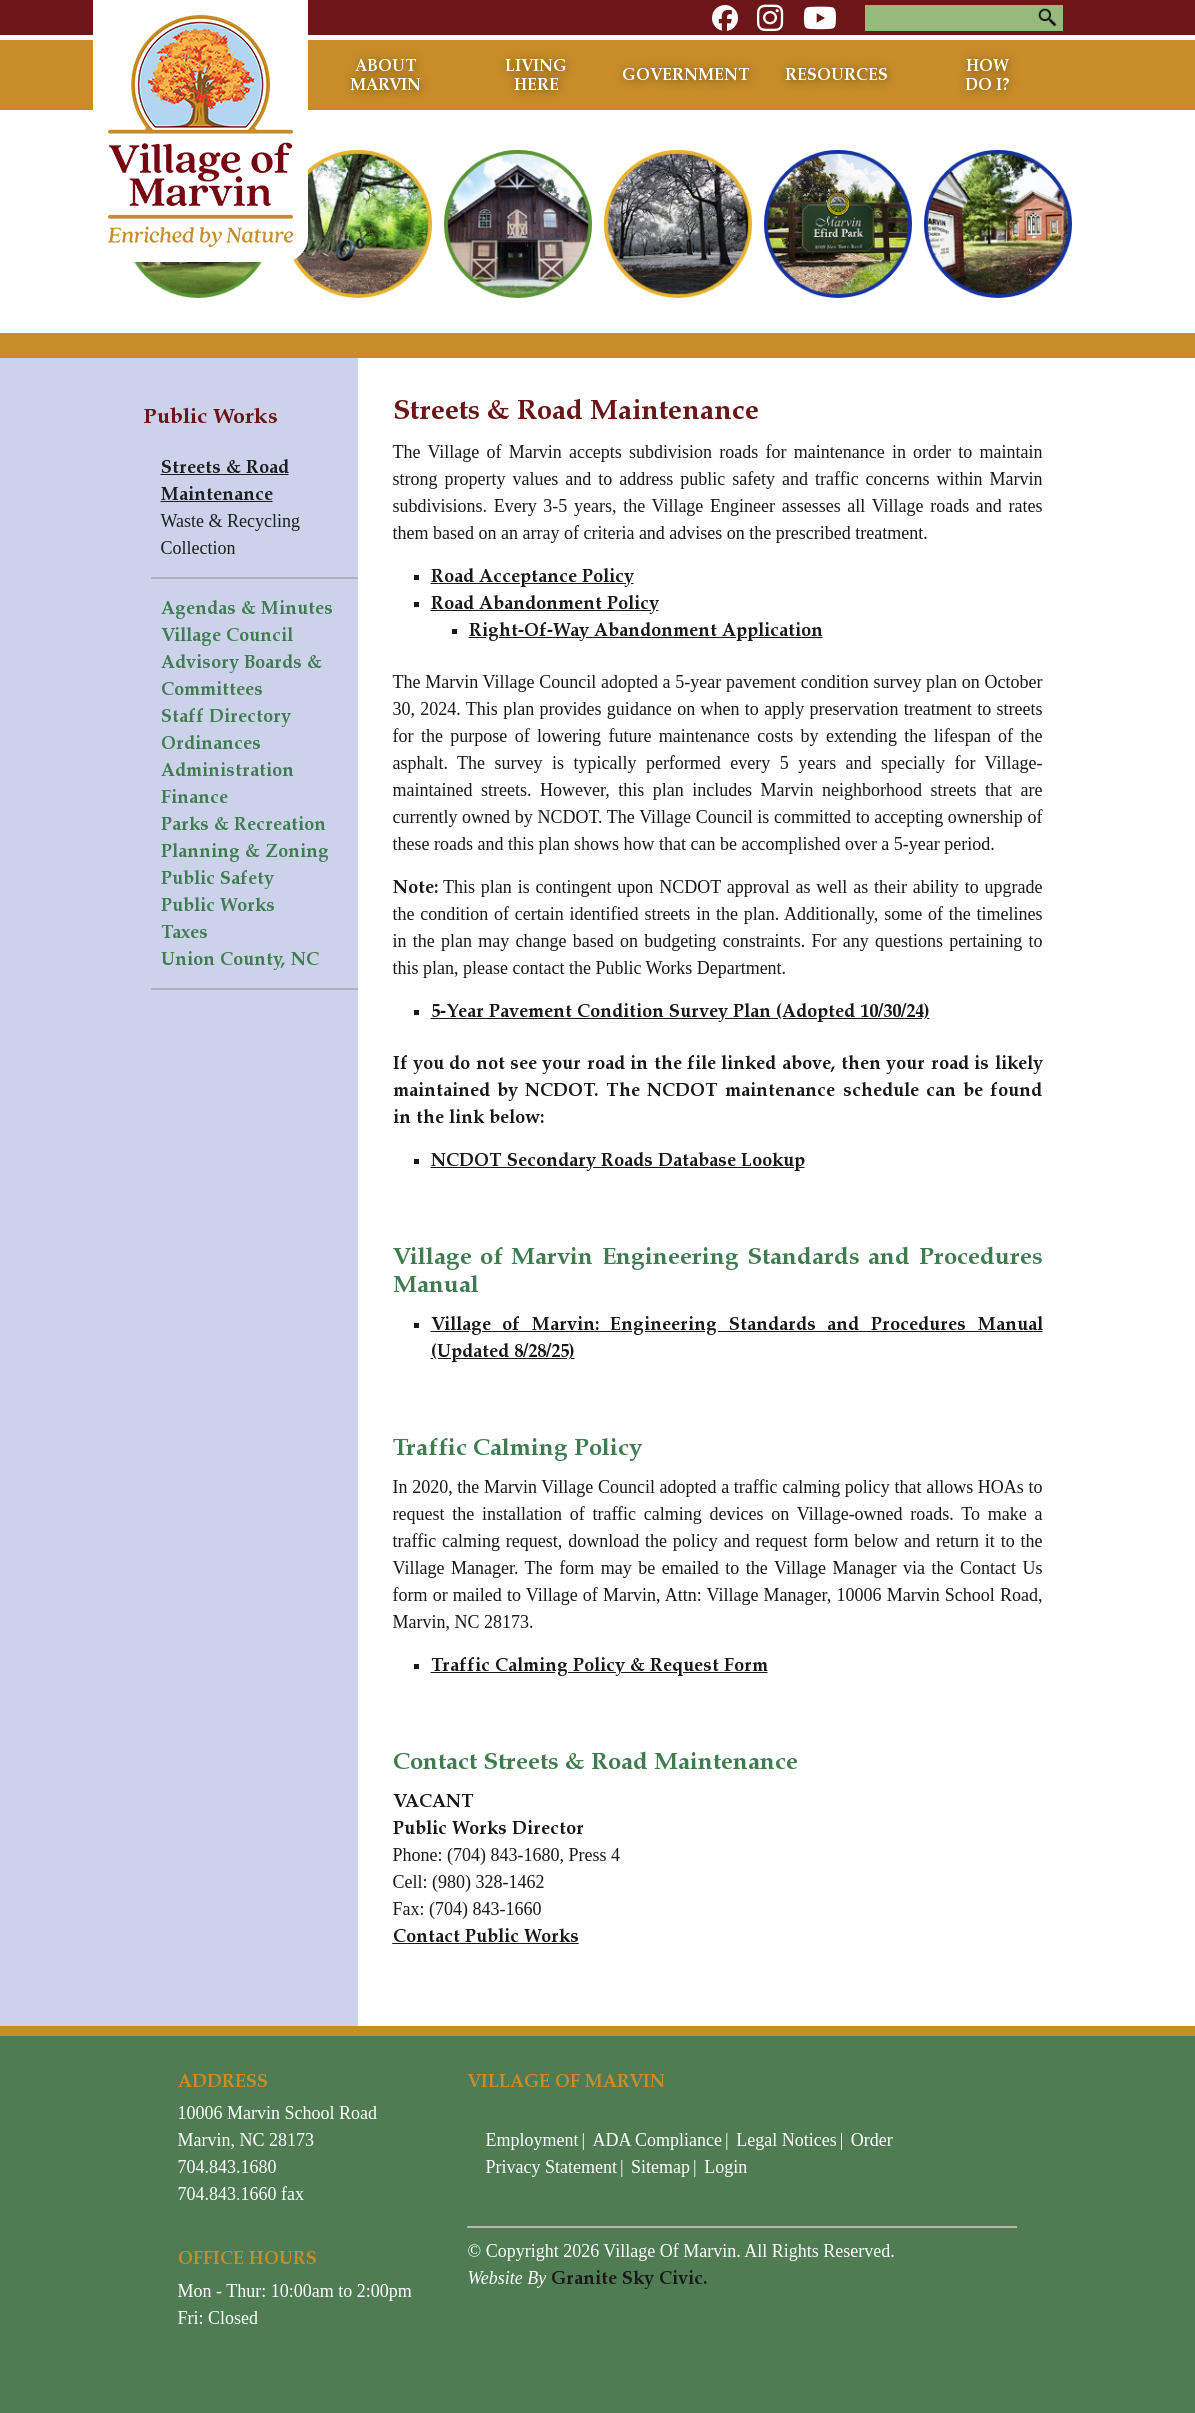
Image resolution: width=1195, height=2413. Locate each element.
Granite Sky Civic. (629, 2278)
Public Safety (217, 878)
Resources (836, 74)
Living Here (536, 75)
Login (725, 2167)
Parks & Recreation (243, 824)
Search (1048, 18)
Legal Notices (786, 2140)
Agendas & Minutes (247, 608)
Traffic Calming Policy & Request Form (599, 1665)
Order (872, 2140)
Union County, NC (240, 959)
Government (686, 74)
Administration (227, 770)
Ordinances (211, 743)
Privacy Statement (550, 2167)
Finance (194, 797)
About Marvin (385, 75)
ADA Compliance (657, 2140)
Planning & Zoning (245, 851)
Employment (531, 2140)
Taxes (184, 932)
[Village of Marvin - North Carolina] (200, 129)
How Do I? (987, 75)
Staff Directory (226, 716)
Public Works (218, 905)
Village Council (227, 635)
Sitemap (660, 2167)
